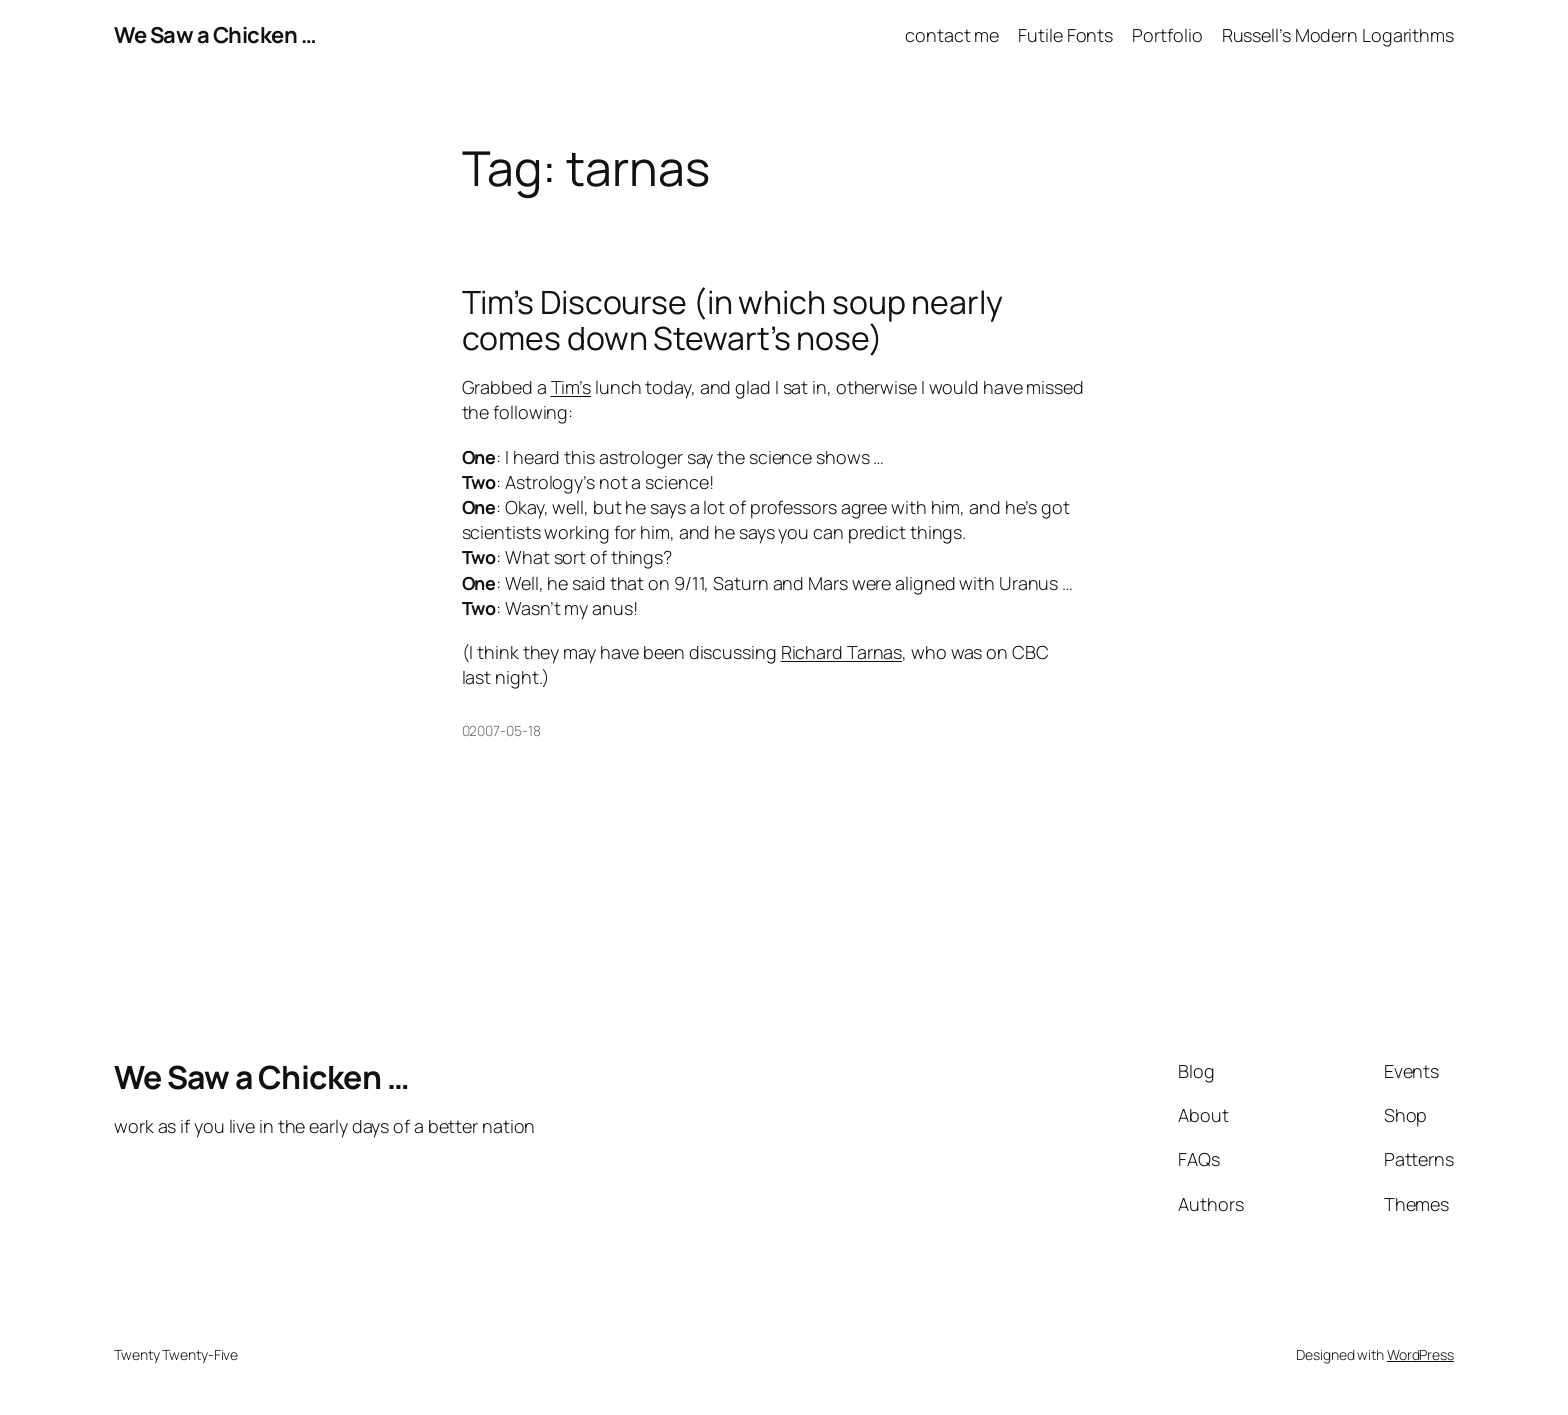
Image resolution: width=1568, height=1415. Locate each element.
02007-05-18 (501, 730)
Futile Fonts (1065, 35)
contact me (952, 35)
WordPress (1420, 1354)
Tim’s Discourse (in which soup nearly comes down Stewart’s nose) (732, 320)
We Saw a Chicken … (215, 35)
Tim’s (571, 387)
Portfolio (1167, 35)
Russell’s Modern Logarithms (1338, 35)
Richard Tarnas (842, 652)
